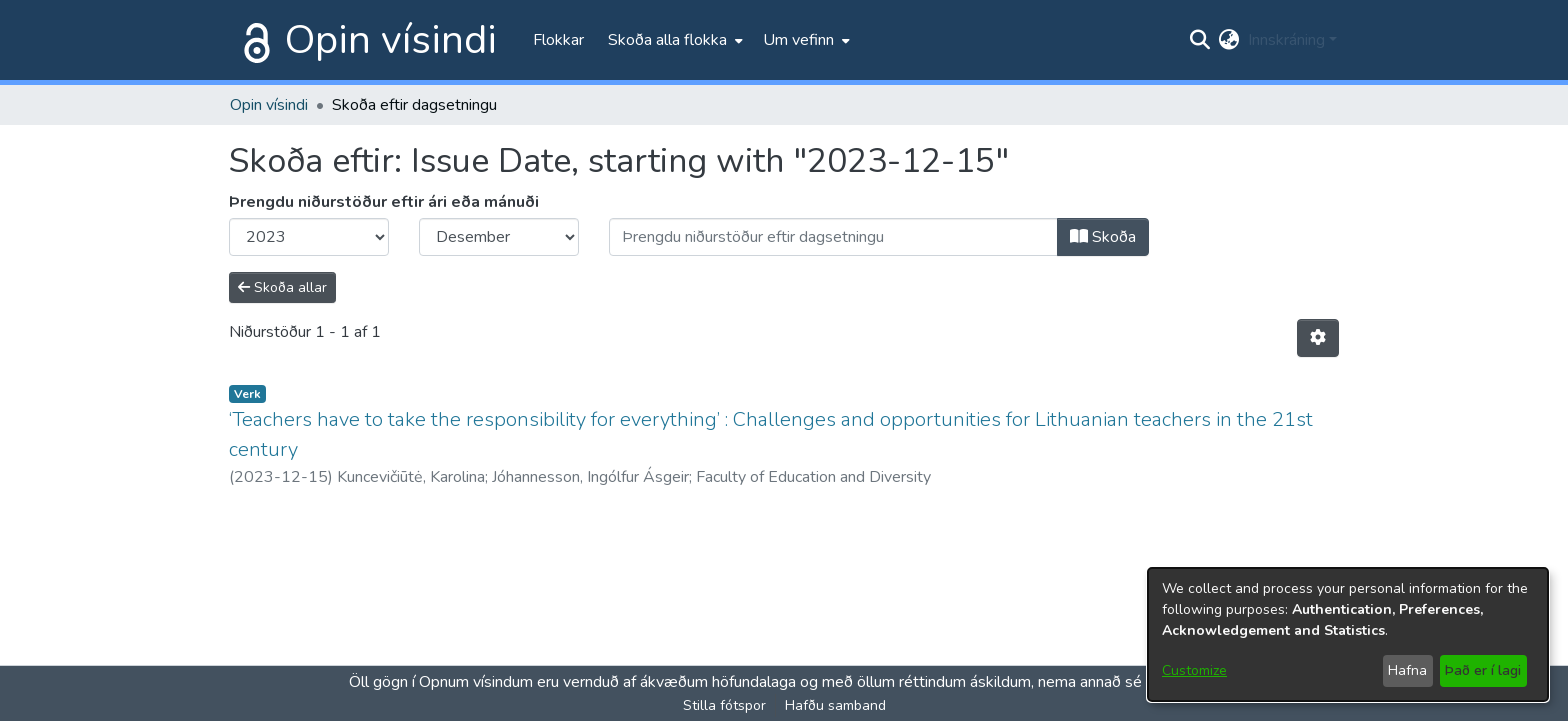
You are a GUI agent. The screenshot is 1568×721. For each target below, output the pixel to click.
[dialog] (1348, 634)
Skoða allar (282, 287)
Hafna (1407, 670)
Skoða (1103, 237)
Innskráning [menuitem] (1286, 40)
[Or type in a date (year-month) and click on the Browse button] (833, 237)
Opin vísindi (391, 40)
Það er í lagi (1483, 670)
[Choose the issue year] (309, 237)
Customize (1194, 670)
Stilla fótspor (724, 705)
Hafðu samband (835, 705)
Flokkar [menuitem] (558, 40)
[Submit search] (1200, 40)
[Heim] (253, 40)
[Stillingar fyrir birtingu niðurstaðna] (1318, 338)
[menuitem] (673, 40)
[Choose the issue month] (499, 237)
